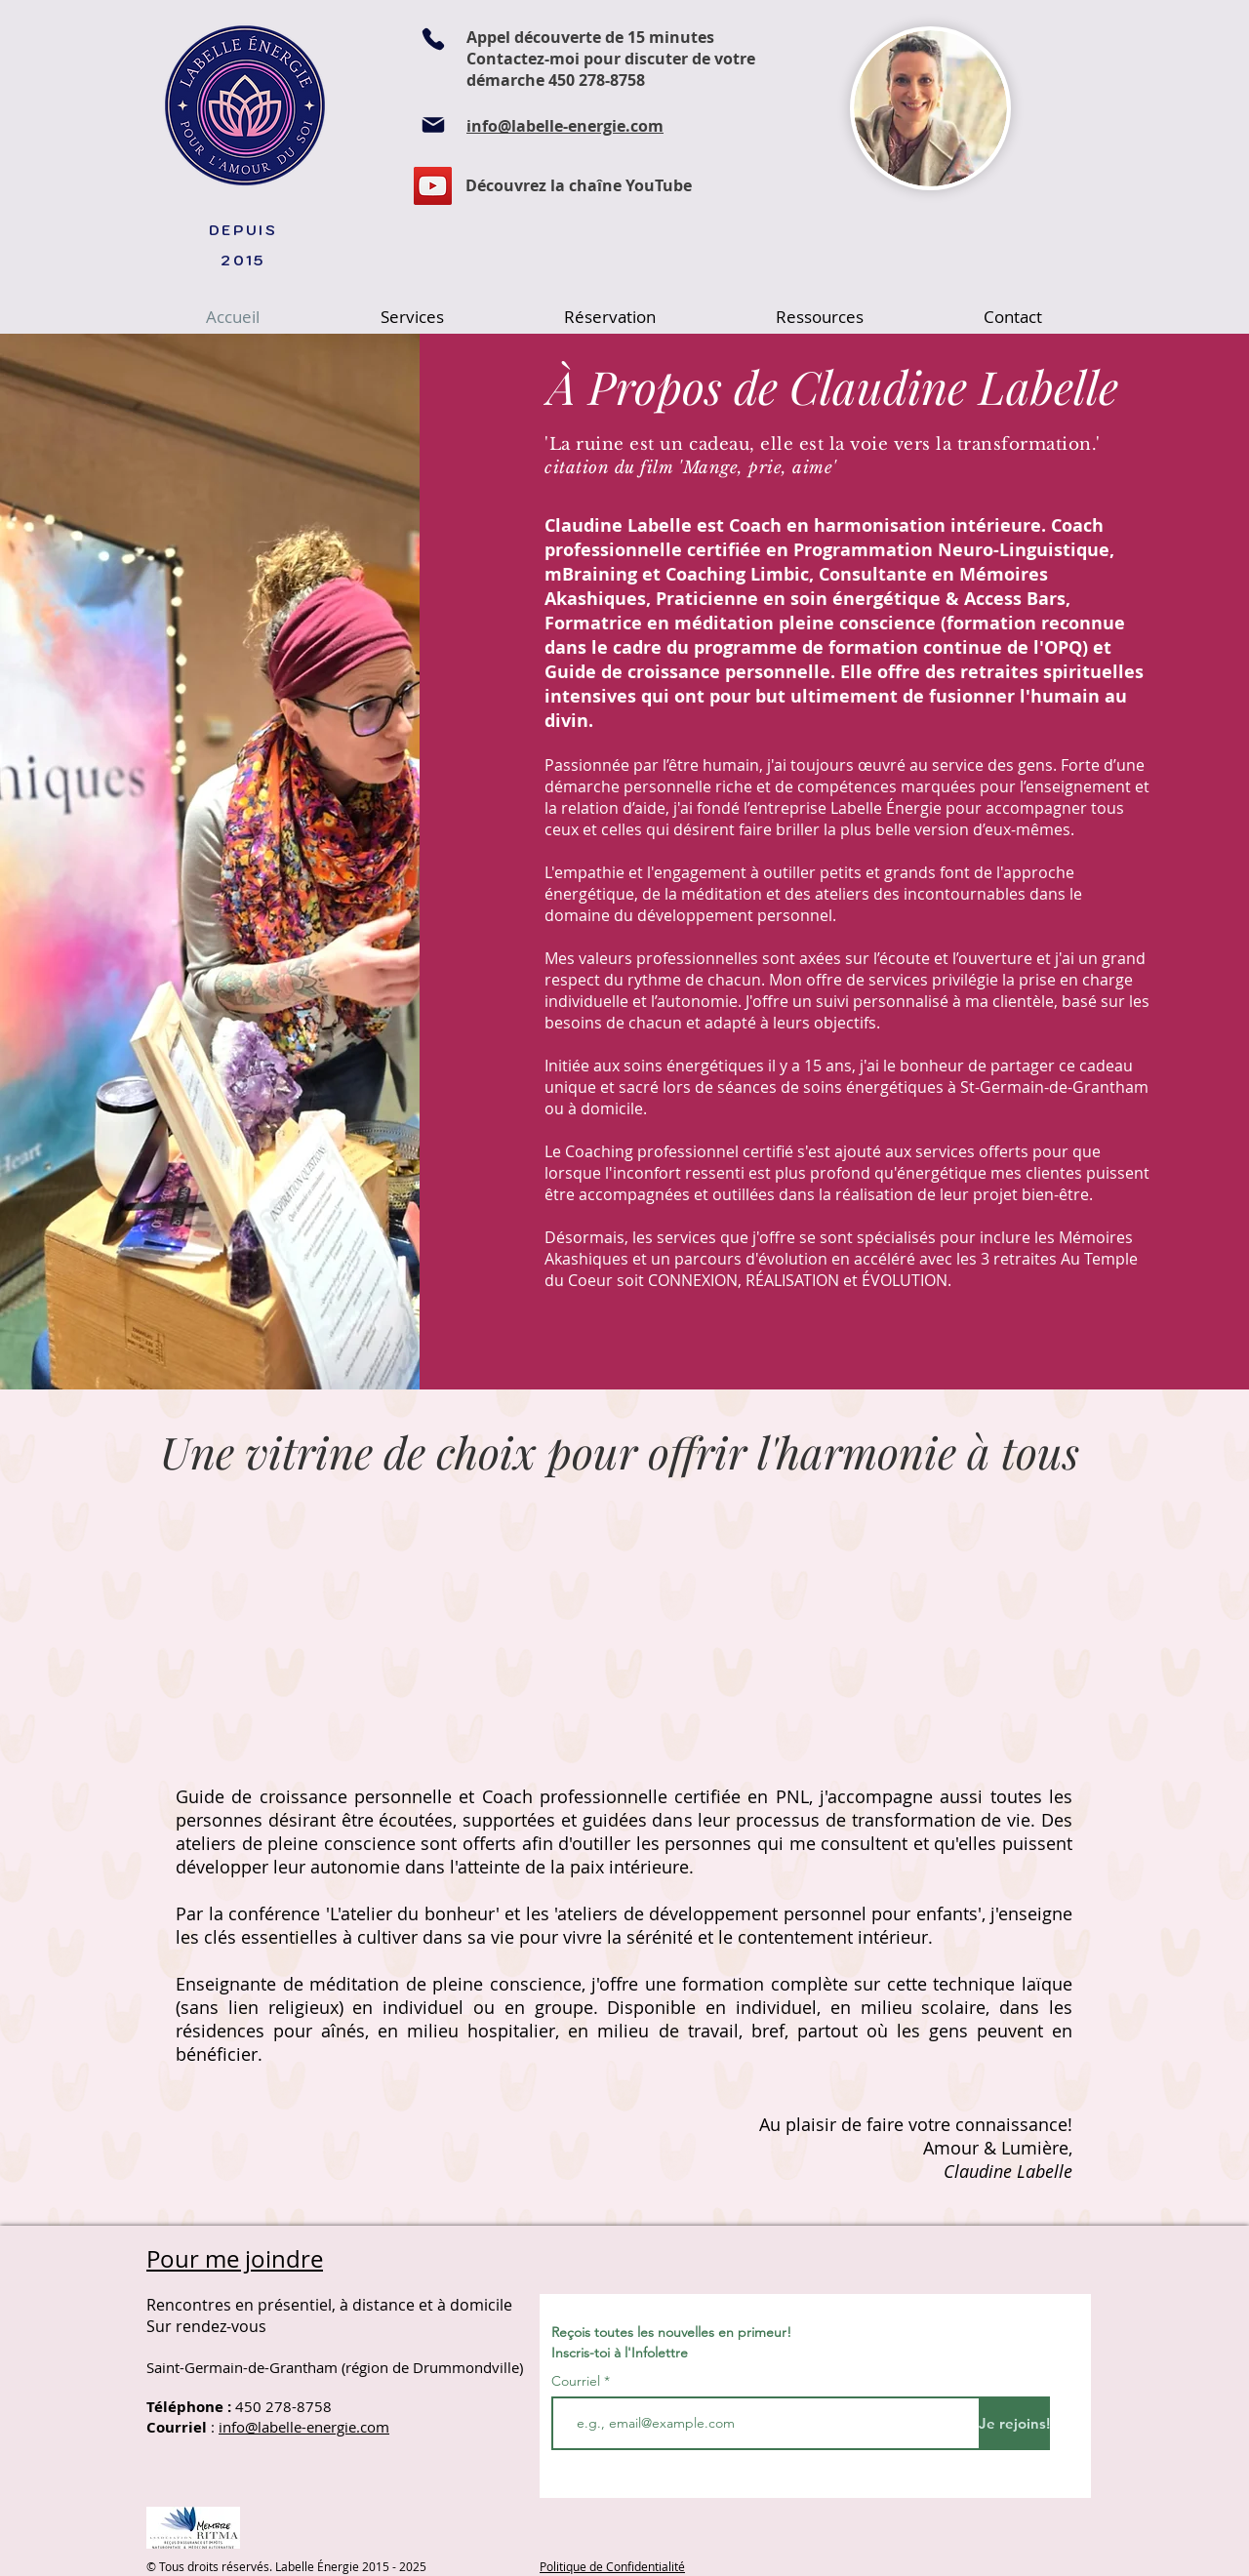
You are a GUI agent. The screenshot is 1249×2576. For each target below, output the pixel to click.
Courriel (575, 2381)
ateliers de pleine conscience (296, 1843)
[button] (412, 317)
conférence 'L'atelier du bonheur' (364, 1913)
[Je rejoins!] (1014, 2423)
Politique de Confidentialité (612, 2566)
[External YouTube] (385, 1632)
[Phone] (433, 39)
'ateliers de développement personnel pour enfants (766, 1913)
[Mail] (433, 125)
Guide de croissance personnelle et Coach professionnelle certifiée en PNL (492, 1796)
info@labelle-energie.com (304, 2426)
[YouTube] (433, 186)
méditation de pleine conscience (445, 1983)
